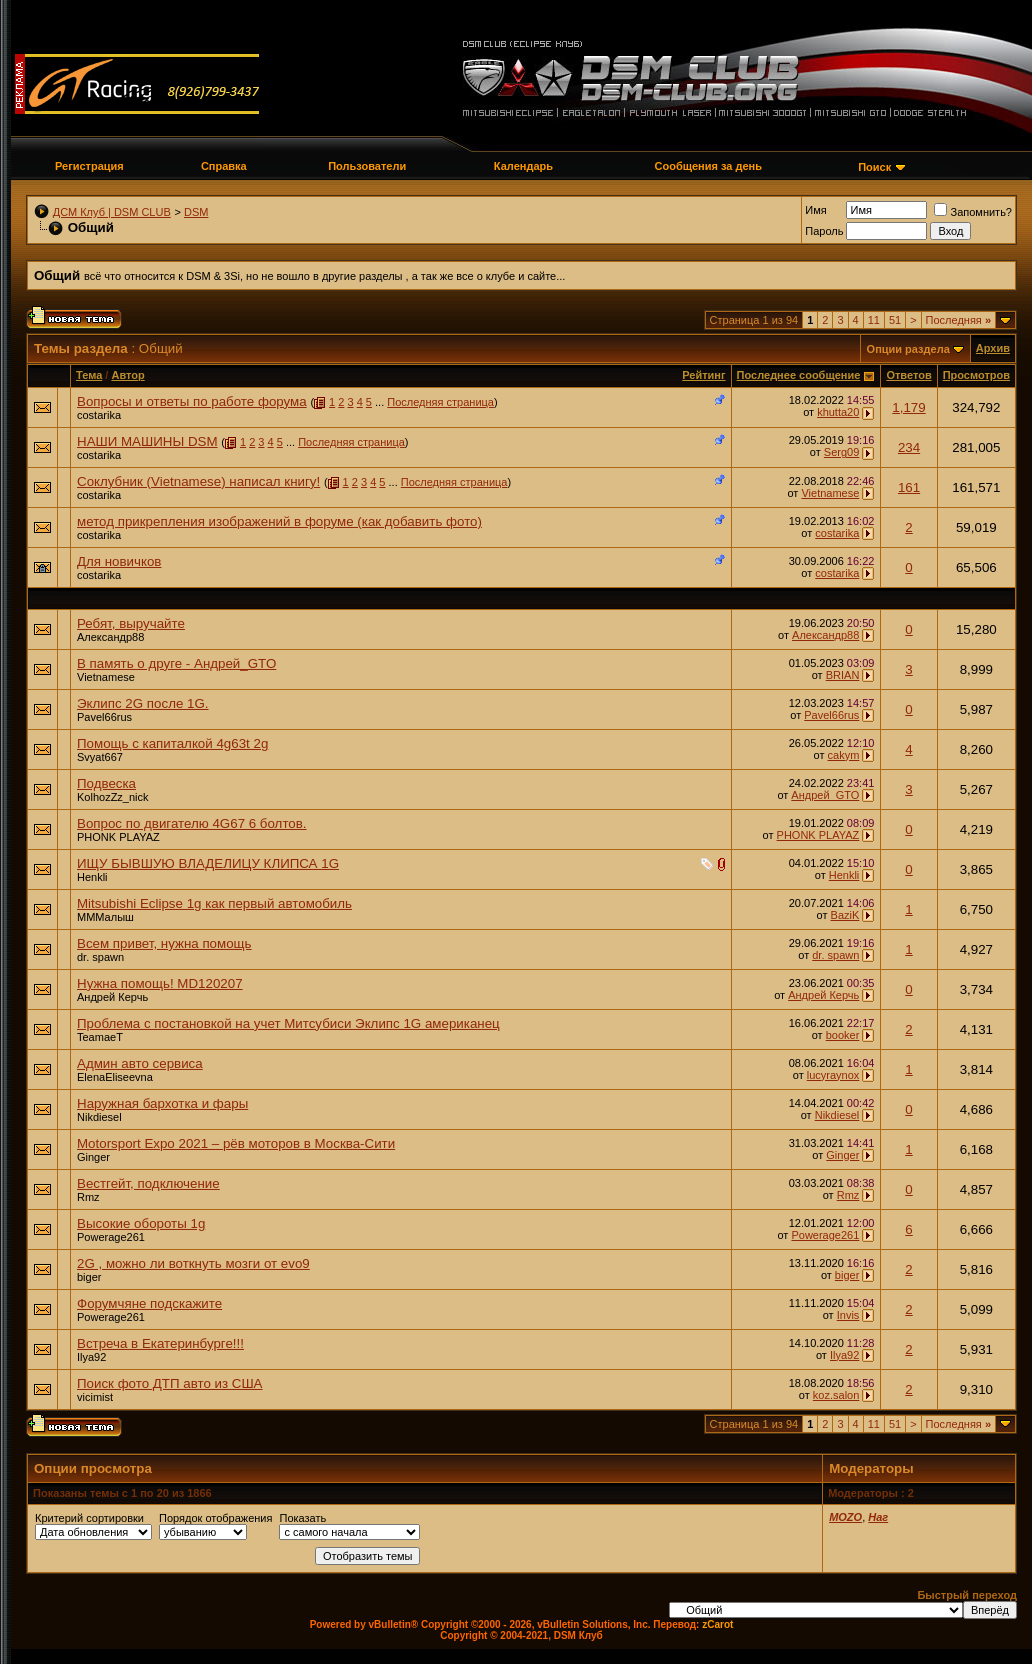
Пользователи (367, 166)
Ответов (908, 375)
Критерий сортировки (89, 1518)
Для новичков (119, 561)
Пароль (824, 231)
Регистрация (89, 166)
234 (909, 447)
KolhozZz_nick (113, 797)
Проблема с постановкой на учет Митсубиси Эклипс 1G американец (288, 1023)
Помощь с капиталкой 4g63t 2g (172, 743)
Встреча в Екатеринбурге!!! (160, 1343)
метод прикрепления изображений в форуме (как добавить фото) (279, 521)
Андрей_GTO (825, 795)
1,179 (908, 407)
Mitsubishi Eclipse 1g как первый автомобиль (214, 903)
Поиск (874, 167)
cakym (844, 755)
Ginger (93, 1157)
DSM (196, 212)
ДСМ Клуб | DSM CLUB (112, 212)
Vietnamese (830, 493)
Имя (815, 210)
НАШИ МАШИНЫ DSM (147, 441)
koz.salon (836, 1395)
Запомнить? (973, 212)
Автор (127, 375)
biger (89, 1277)
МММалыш (105, 917)
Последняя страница (440, 402)
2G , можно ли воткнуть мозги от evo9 (193, 1263)
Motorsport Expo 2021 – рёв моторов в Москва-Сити (236, 1143)
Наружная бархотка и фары (162, 1103)
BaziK (845, 915)
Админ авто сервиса (140, 1063)
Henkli (92, 877)
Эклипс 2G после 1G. (143, 703)
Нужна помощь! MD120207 (160, 983)
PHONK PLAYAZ (118, 837)
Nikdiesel (99, 1117)
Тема (89, 375)
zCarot (717, 1624)
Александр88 (110, 637)
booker (843, 1035)
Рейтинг (703, 375)
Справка (224, 166)
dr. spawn (100, 957)
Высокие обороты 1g (141, 1223)
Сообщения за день (708, 166)
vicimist (95, 1397)
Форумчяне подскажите (149, 1303)
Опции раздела (908, 349)
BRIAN (843, 675)
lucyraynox (833, 1075)
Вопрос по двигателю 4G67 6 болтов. (192, 823)
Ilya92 (91, 1357)
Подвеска (106, 783)
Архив (993, 348)
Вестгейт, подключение (148, 1183)
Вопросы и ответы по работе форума (192, 401)
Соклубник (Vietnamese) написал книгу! (198, 481)
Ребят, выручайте (131, 623)
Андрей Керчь (112, 997)
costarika (99, 415)
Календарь (523, 166)
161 (909, 487)
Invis (848, 1315)
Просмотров (976, 375)
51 (895, 320)
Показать (302, 1518)
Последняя (958, 320)
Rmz (88, 1197)
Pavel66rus (104, 717)
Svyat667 (100, 757)
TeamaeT (100, 1037)
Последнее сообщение (799, 375)
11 (874, 320)
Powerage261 (111, 1237)
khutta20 (838, 412)
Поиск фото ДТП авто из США (170, 1383)
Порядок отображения (215, 1518)
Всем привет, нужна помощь (164, 943)
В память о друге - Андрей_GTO (176, 663)
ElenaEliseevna (115, 1077)
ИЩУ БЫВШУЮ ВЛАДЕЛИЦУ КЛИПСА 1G (208, 863)
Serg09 (841, 452)
